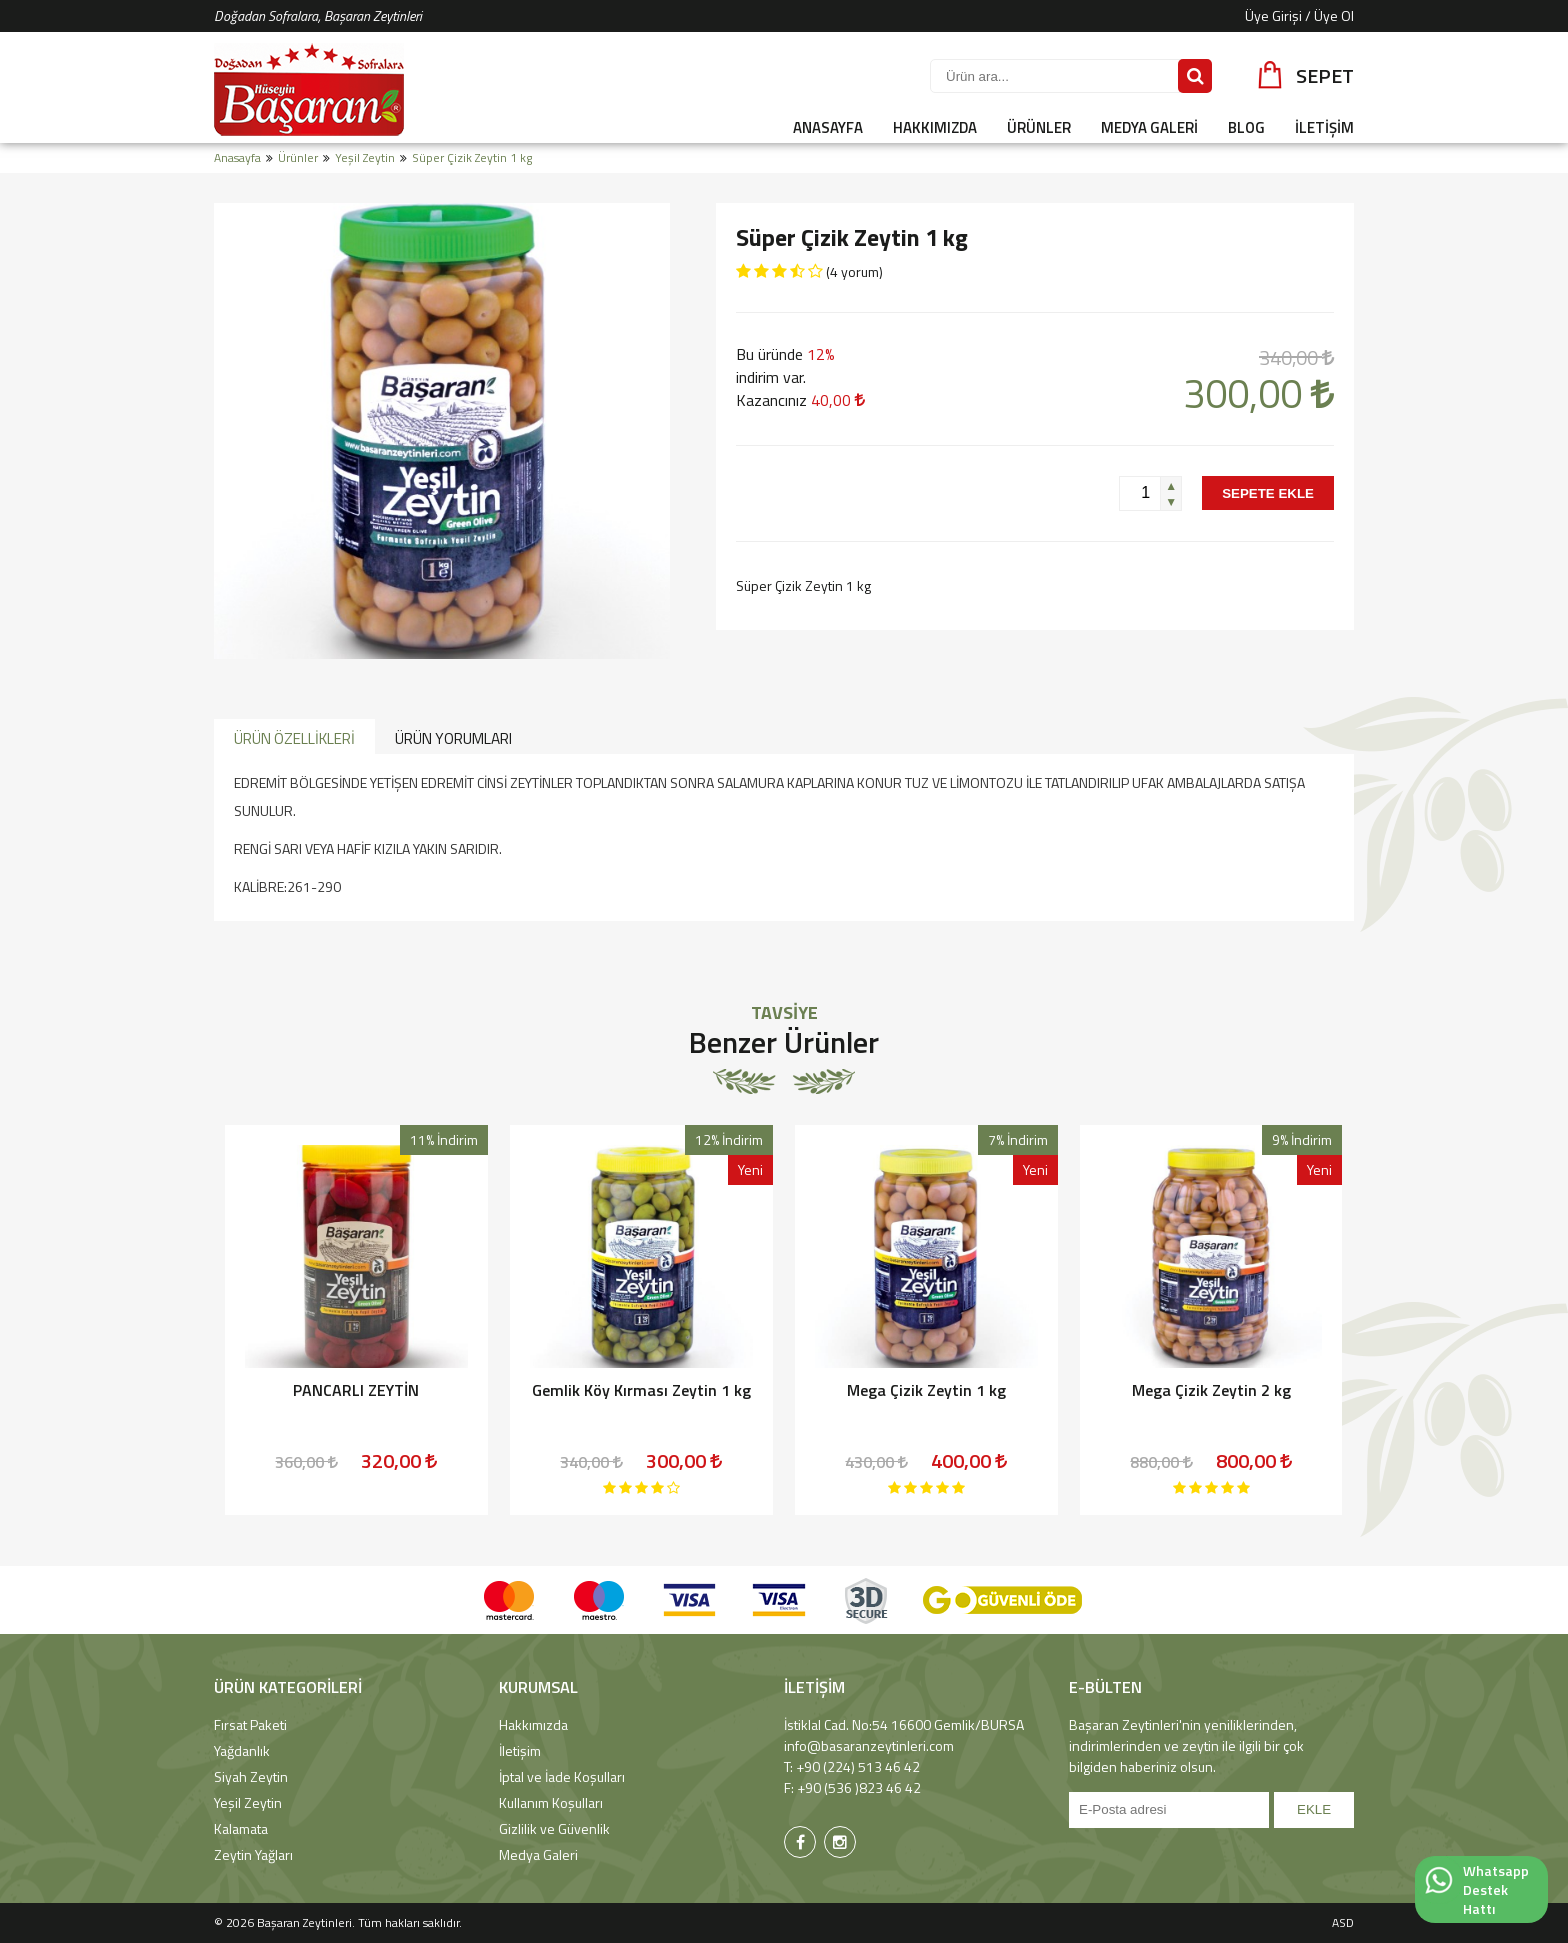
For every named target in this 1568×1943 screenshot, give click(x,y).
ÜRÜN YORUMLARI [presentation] (453, 738)
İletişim (520, 1750)
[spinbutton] (1140, 493)
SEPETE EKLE (1268, 493)
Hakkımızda (533, 1724)
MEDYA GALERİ (1149, 127)
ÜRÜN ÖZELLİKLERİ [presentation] (294, 738)
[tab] (294, 737)
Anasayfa (237, 157)
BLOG (1246, 127)
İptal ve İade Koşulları (562, 1776)
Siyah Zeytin (251, 1776)
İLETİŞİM (1324, 127)
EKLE (1314, 1809)
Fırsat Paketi (250, 1724)
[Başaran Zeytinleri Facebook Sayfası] (800, 1842)
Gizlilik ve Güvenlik (554, 1828)
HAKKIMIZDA (935, 127)
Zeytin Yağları (253, 1854)
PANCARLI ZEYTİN (356, 1390)
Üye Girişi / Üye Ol (1299, 15)
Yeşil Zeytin (365, 157)
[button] (1170, 485)
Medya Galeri (538, 1854)
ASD (1343, 1922)
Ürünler (298, 157)
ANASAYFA (828, 127)
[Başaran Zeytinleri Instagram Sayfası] (840, 1842)
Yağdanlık (242, 1750)
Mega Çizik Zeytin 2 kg (1211, 1390)
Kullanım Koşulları (551, 1802)
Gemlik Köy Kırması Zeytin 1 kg (641, 1390)
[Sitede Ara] (1195, 76)
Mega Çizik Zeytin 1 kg (926, 1390)
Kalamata (241, 1828)
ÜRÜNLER (1039, 127)
